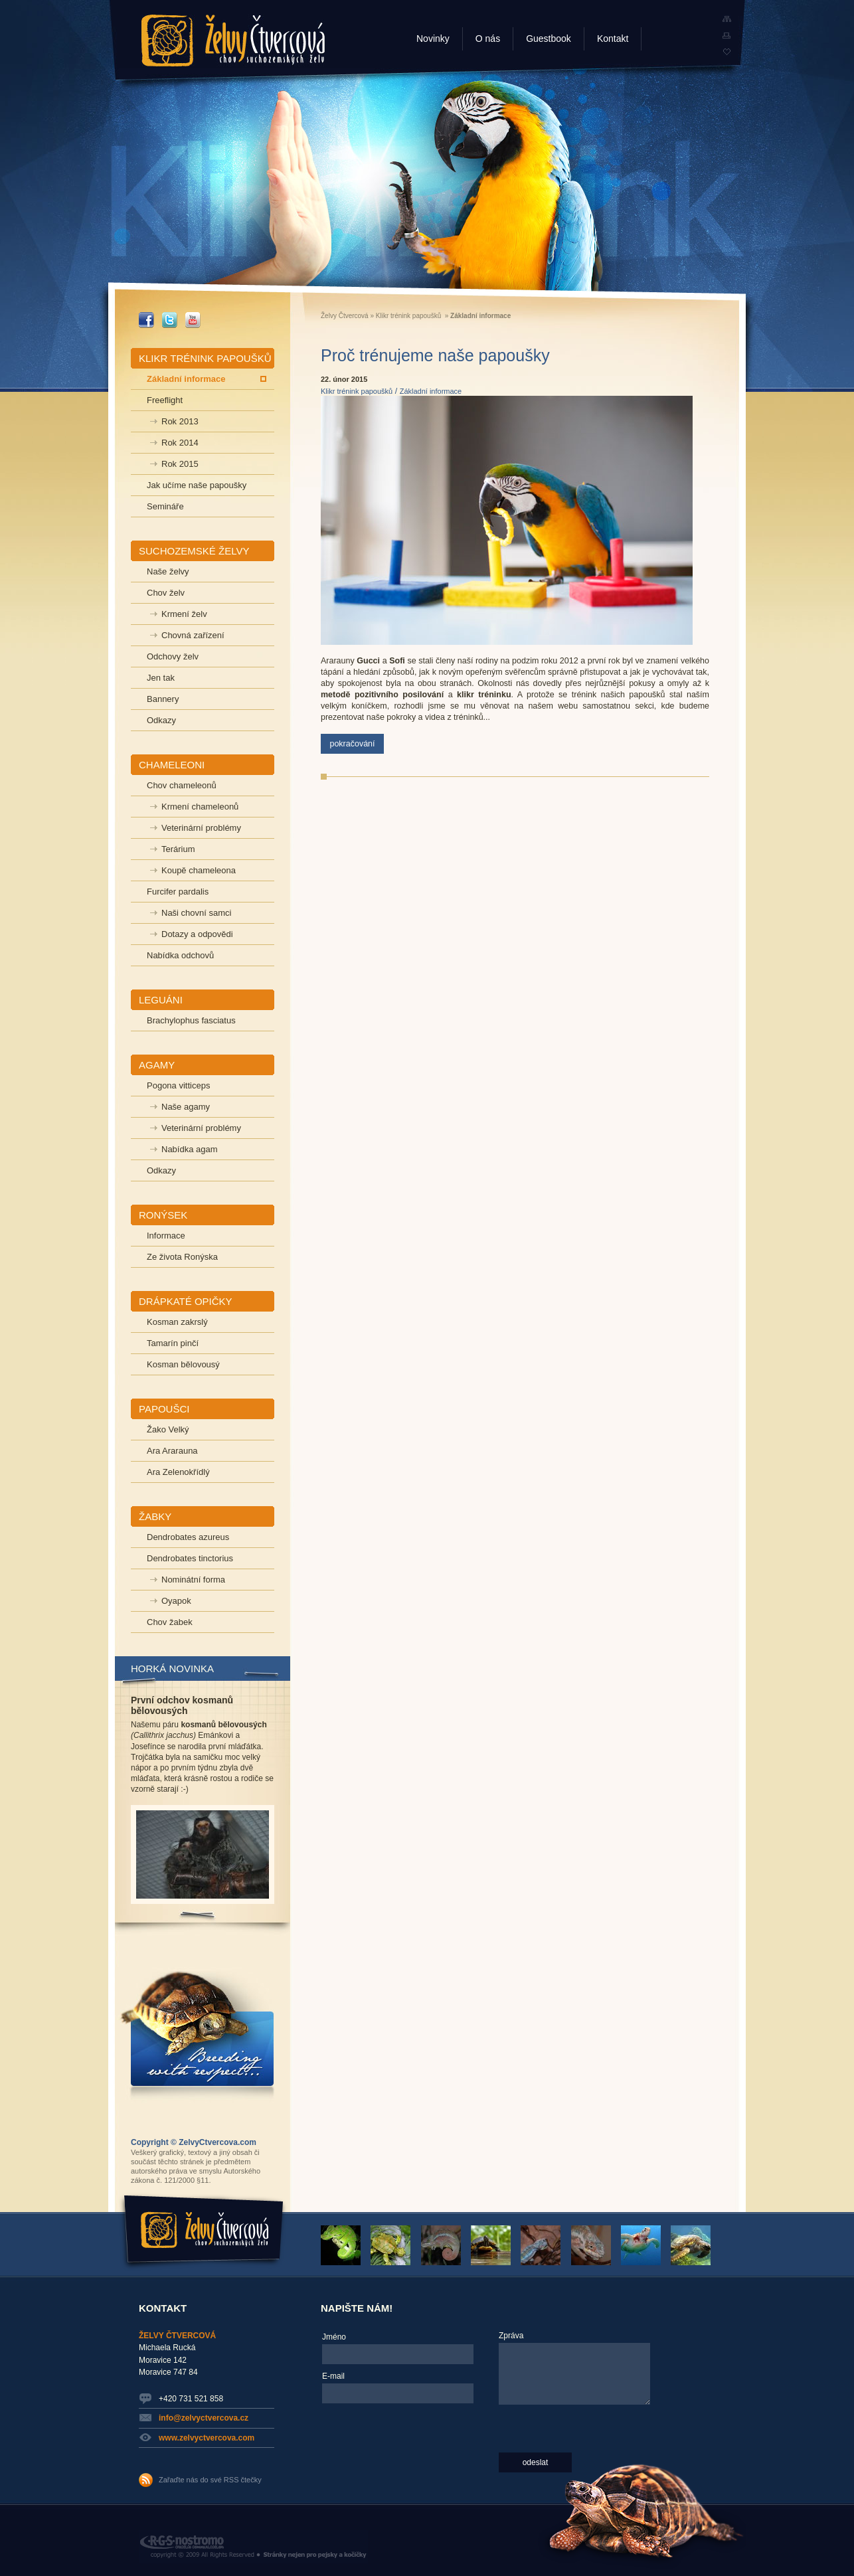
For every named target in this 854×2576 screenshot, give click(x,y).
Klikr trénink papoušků (408, 315)
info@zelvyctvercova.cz (203, 2418)
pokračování (352, 743)
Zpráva (511, 2335)
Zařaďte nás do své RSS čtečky (210, 2480)
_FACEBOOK (146, 320)
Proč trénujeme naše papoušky (435, 355)
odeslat (536, 2462)
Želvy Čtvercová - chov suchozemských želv (233, 40)
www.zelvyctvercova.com (206, 2438)
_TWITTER (169, 320)
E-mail (333, 2376)
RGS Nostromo (253, 2546)
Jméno (334, 2337)
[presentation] (376, 2456)
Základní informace (431, 391)
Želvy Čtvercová (345, 315)
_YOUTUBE (193, 320)
